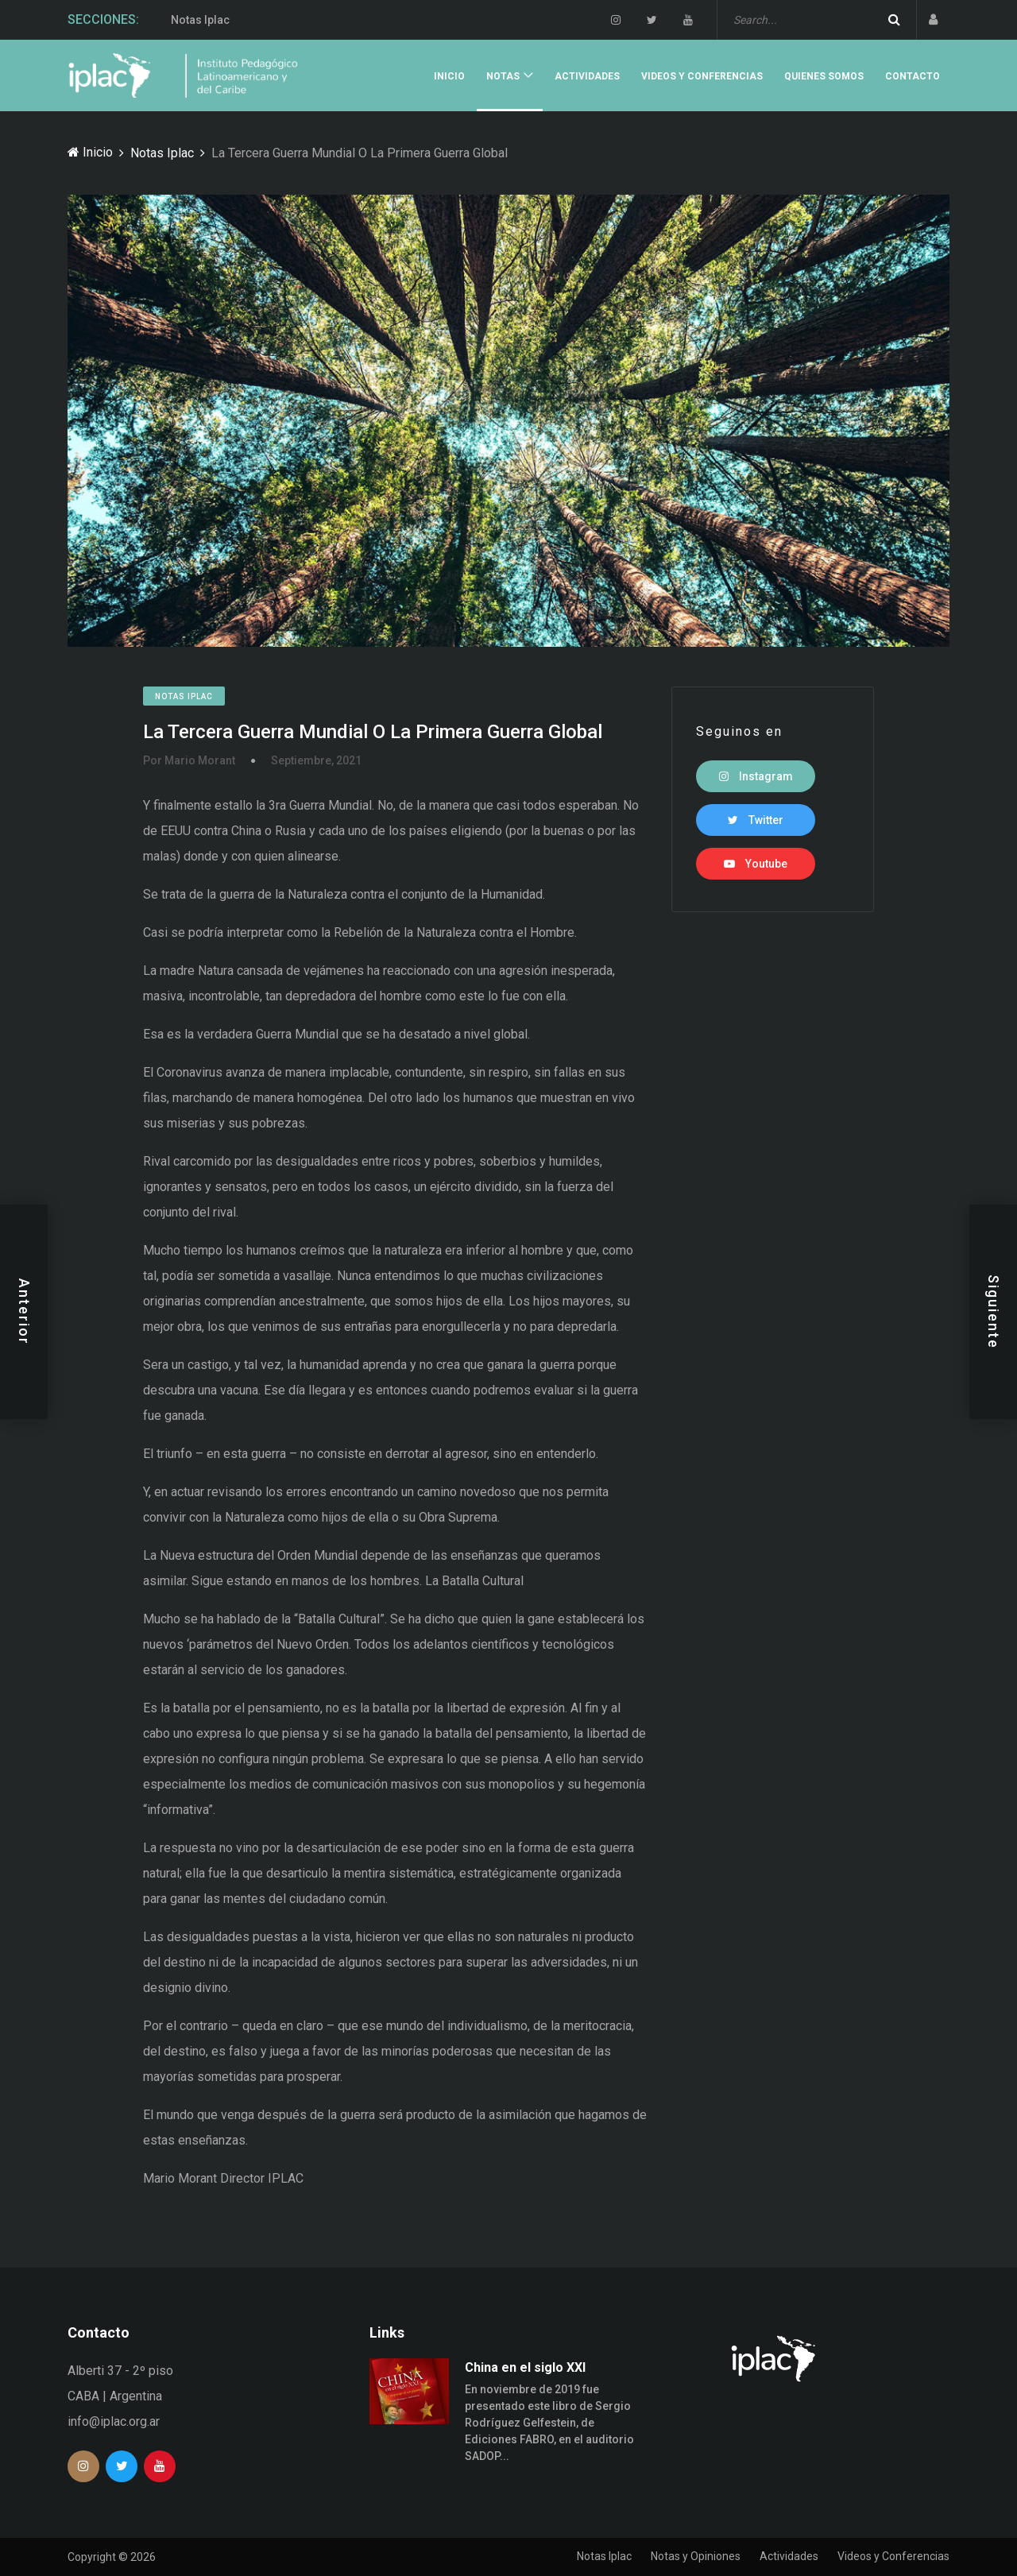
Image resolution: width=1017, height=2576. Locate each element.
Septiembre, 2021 (316, 760)
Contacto (912, 76)
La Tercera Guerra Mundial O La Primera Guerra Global (372, 732)
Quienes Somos (824, 76)
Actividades (587, 76)
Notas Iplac (200, 20)
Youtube (755, 863)
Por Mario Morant (189, 760)
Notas (503, 76)
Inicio (449, 76)
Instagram (756, 776)
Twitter (755, 820)
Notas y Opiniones (696, 2556)
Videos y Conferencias (702, 76)
